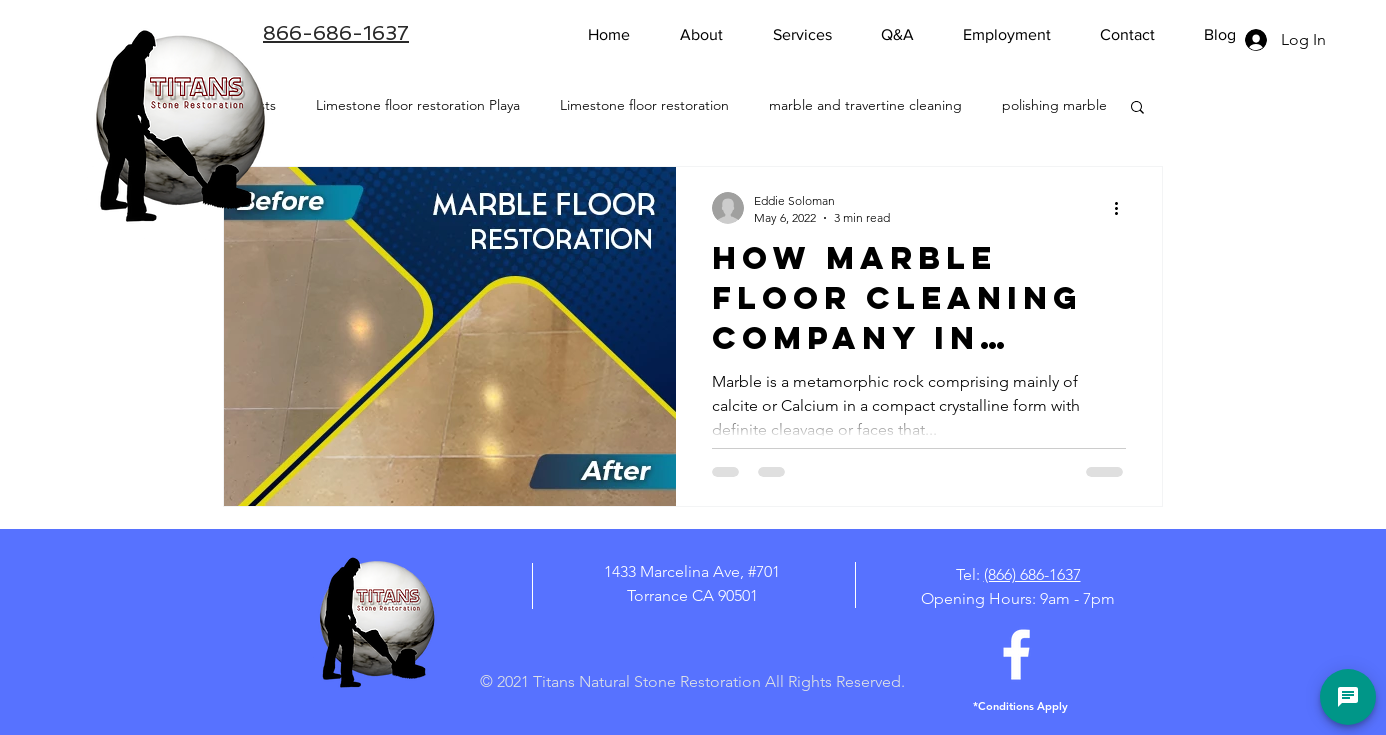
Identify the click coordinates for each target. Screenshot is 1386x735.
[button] (1137, 108)
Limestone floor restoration (644, 105)
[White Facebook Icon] (1016, 654)
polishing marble (1054, 105)
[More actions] (1123, 208)
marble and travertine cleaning (865, 105)
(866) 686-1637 (1032, 574)
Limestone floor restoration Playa (418, 105)
